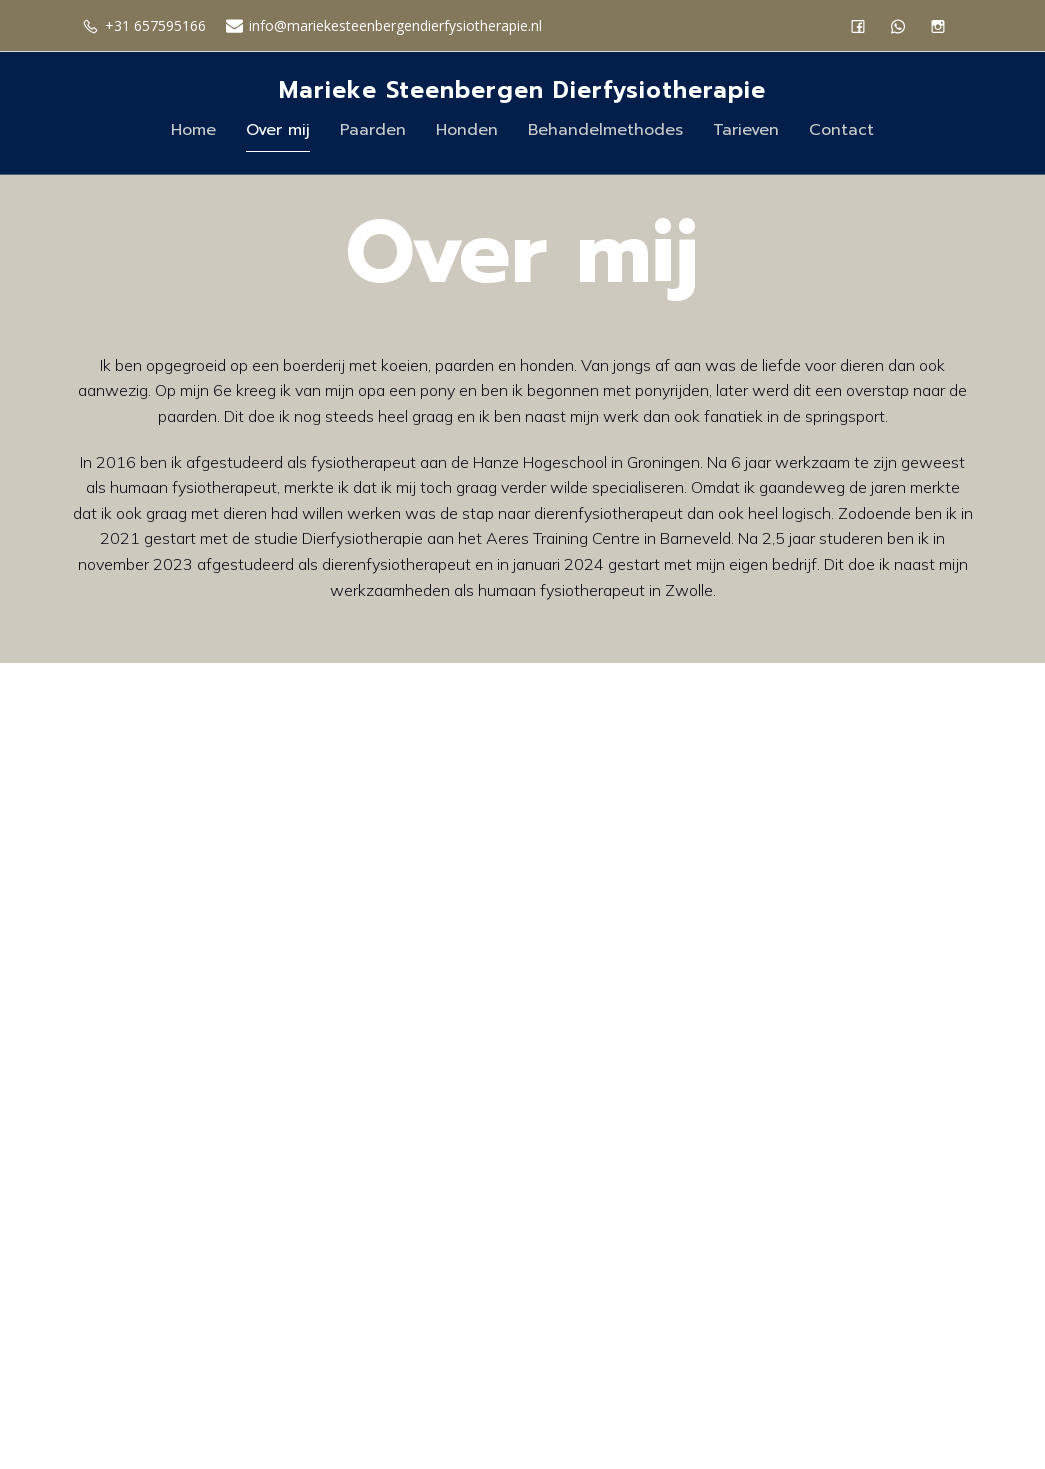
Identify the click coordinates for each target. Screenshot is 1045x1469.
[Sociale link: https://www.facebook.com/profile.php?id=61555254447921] (863, 26)
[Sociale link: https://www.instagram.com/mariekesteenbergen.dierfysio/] (943, 26)
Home (193, 131)
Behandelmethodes (605, 131)
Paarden (373, 131)
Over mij (278, 131)
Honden (467, 131)
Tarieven (746, 131)
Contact (841, 131)
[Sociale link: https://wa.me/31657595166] (903, 26)
